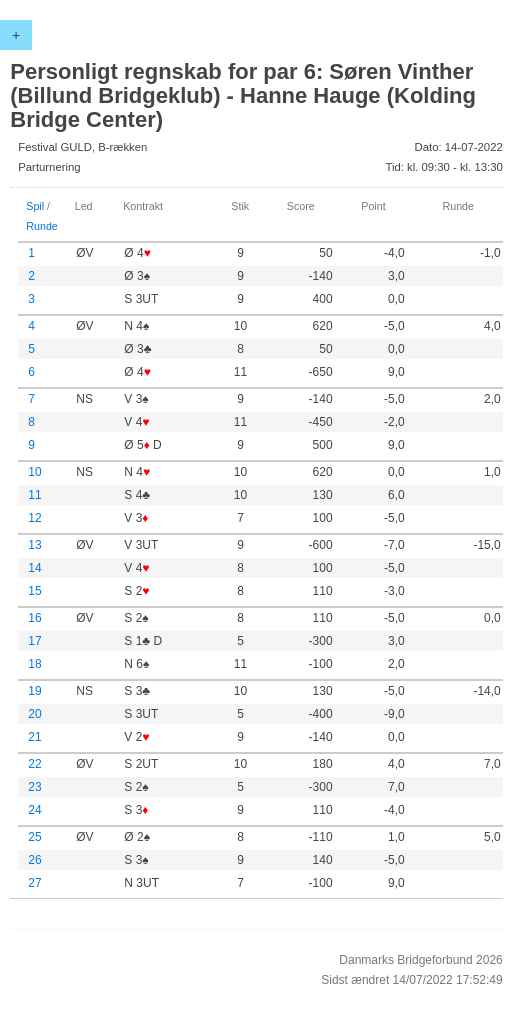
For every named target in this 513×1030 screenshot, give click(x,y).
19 (34, 691)
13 (34, 545)
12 (34, 518)
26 (34, 860)
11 (34, 495)
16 (34, 618)
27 (34, 883)
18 (34, 664)
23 (34, 787)
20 (34, 714)
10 (34, 472)
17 (34, 641)
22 (34, 764)
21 (34, 737)
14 (34, 568)
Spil (35, 206)
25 (34, 837)
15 (34, 591)
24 (34, 810)
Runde (42, 226)
